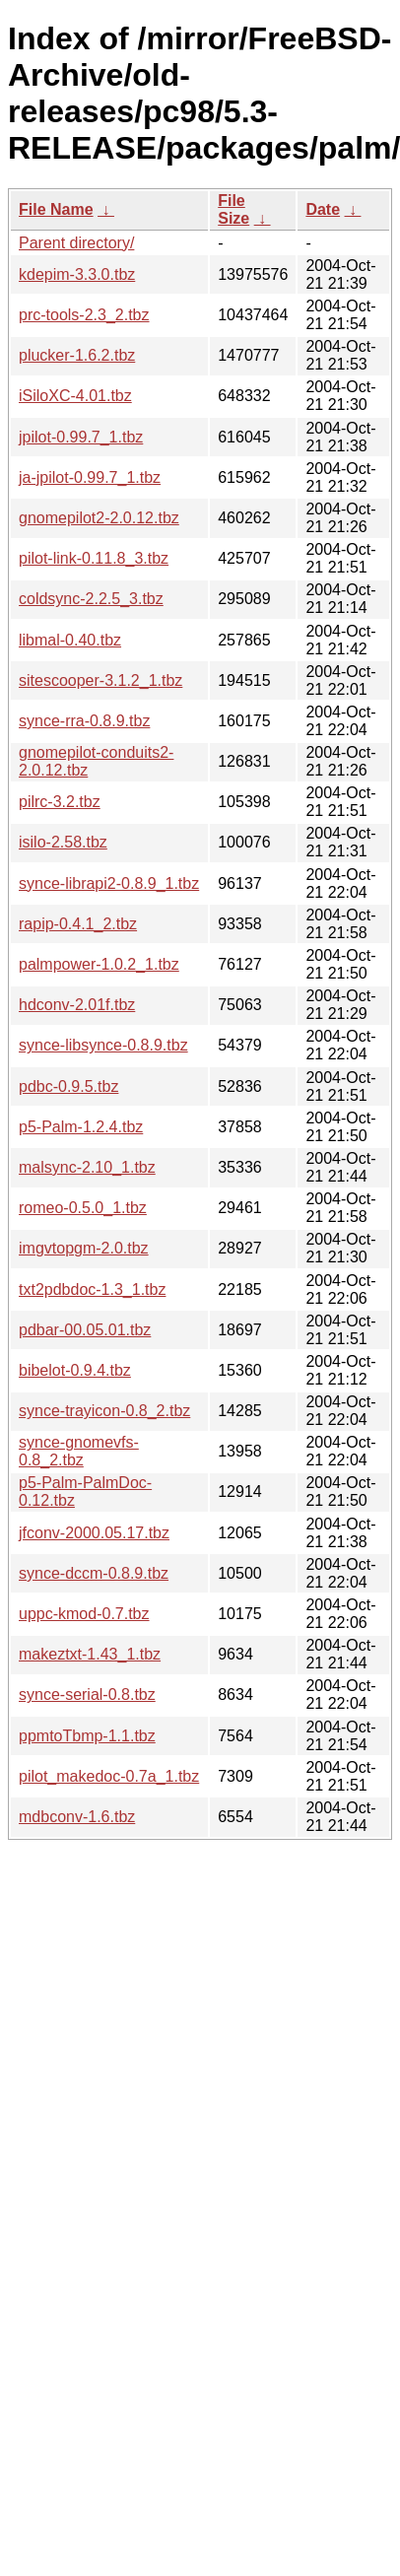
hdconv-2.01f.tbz (77, 1004)
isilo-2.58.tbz (63, 842)
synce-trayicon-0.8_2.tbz (104, 1410)
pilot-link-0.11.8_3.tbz (93, 558)
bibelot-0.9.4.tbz (75, 1370)
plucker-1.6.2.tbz (77, 355)
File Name (56, 209)
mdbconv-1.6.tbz (77, 1816)
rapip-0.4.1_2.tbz (78, 923)
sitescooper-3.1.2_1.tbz (100, 680)
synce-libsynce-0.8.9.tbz (103, 1045)
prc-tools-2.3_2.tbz (84, 314)
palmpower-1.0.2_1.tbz (99, 964)
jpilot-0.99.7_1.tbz (81, 437)
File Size (233, 209)
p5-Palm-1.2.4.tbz (81, 1127)
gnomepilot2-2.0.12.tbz (99, 517)
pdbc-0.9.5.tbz (68, 1086)
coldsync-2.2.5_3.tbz (91, 598)
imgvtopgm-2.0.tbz (84, 1248)
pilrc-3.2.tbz (59, 801)
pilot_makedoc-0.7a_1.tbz (109, 1776)
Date (322, 209)
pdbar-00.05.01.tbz (85, 1330)
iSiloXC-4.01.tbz (75, 395)
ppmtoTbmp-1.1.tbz (87, 1736)
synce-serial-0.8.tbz (87, 1694)
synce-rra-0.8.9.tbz (84, 720)
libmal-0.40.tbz (70, 640)
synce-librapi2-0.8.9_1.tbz (109, 883)
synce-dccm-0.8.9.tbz (93, 1573)
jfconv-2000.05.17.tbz (94, 1533)
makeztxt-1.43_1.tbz (90, 1654)
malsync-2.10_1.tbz (87, 1167)
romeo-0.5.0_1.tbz (83, 1207)
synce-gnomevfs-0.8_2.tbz (79, 1451)
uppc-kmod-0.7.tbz (84, 1613)
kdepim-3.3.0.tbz (77, 274)
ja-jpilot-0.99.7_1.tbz (90, 477)
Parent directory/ (76, 243)
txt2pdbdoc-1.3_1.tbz (92, 1289)
